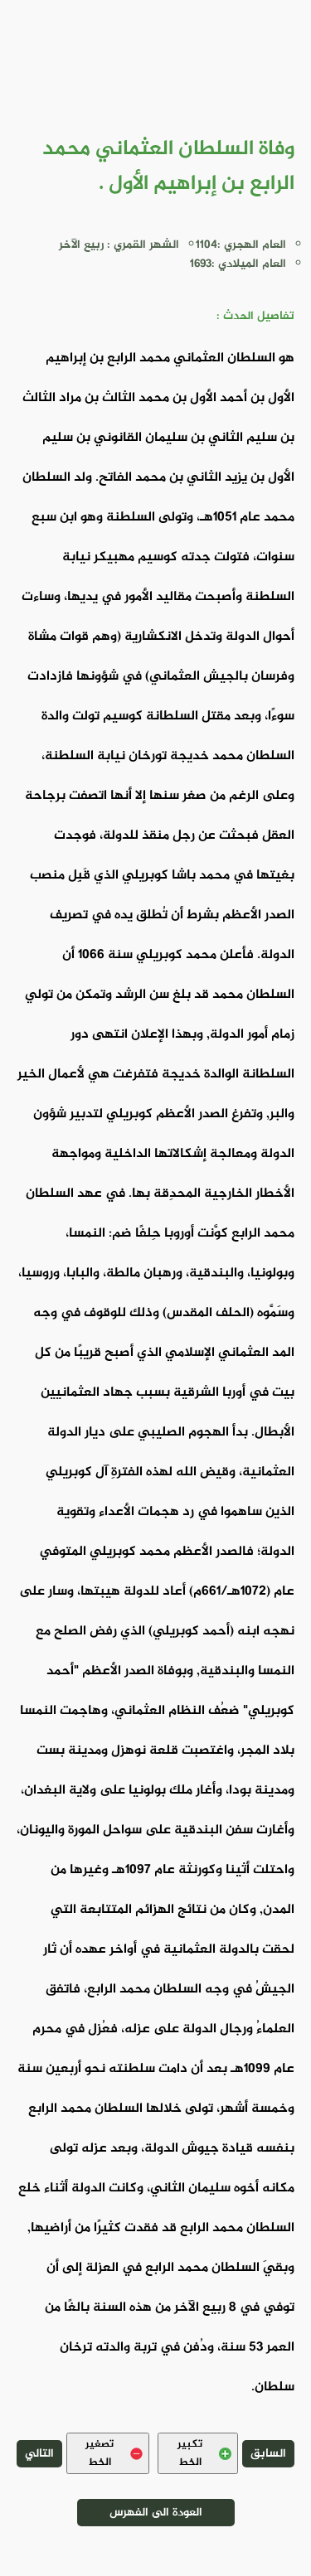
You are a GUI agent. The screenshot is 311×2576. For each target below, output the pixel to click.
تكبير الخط (204, 2453)
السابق (268, 2453)
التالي (39, 2453)
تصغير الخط (114, 2453)
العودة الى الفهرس (155, 2512)
